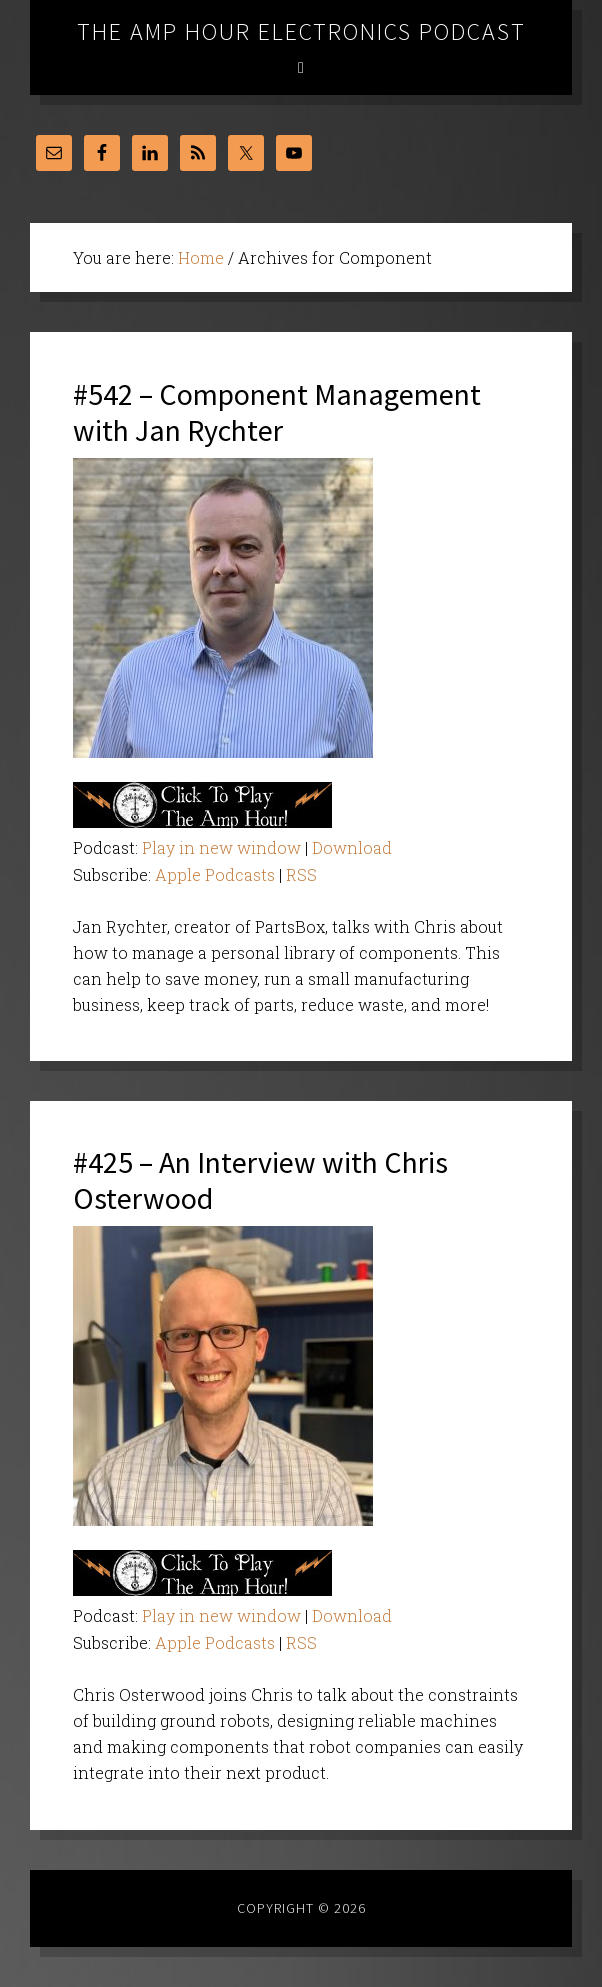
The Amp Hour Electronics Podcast (301, 31)
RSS (301, 874)
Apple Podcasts (215, 874)
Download (352, 847)
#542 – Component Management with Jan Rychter (277, 412)
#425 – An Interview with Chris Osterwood (260, 1180)
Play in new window (221, 847)
